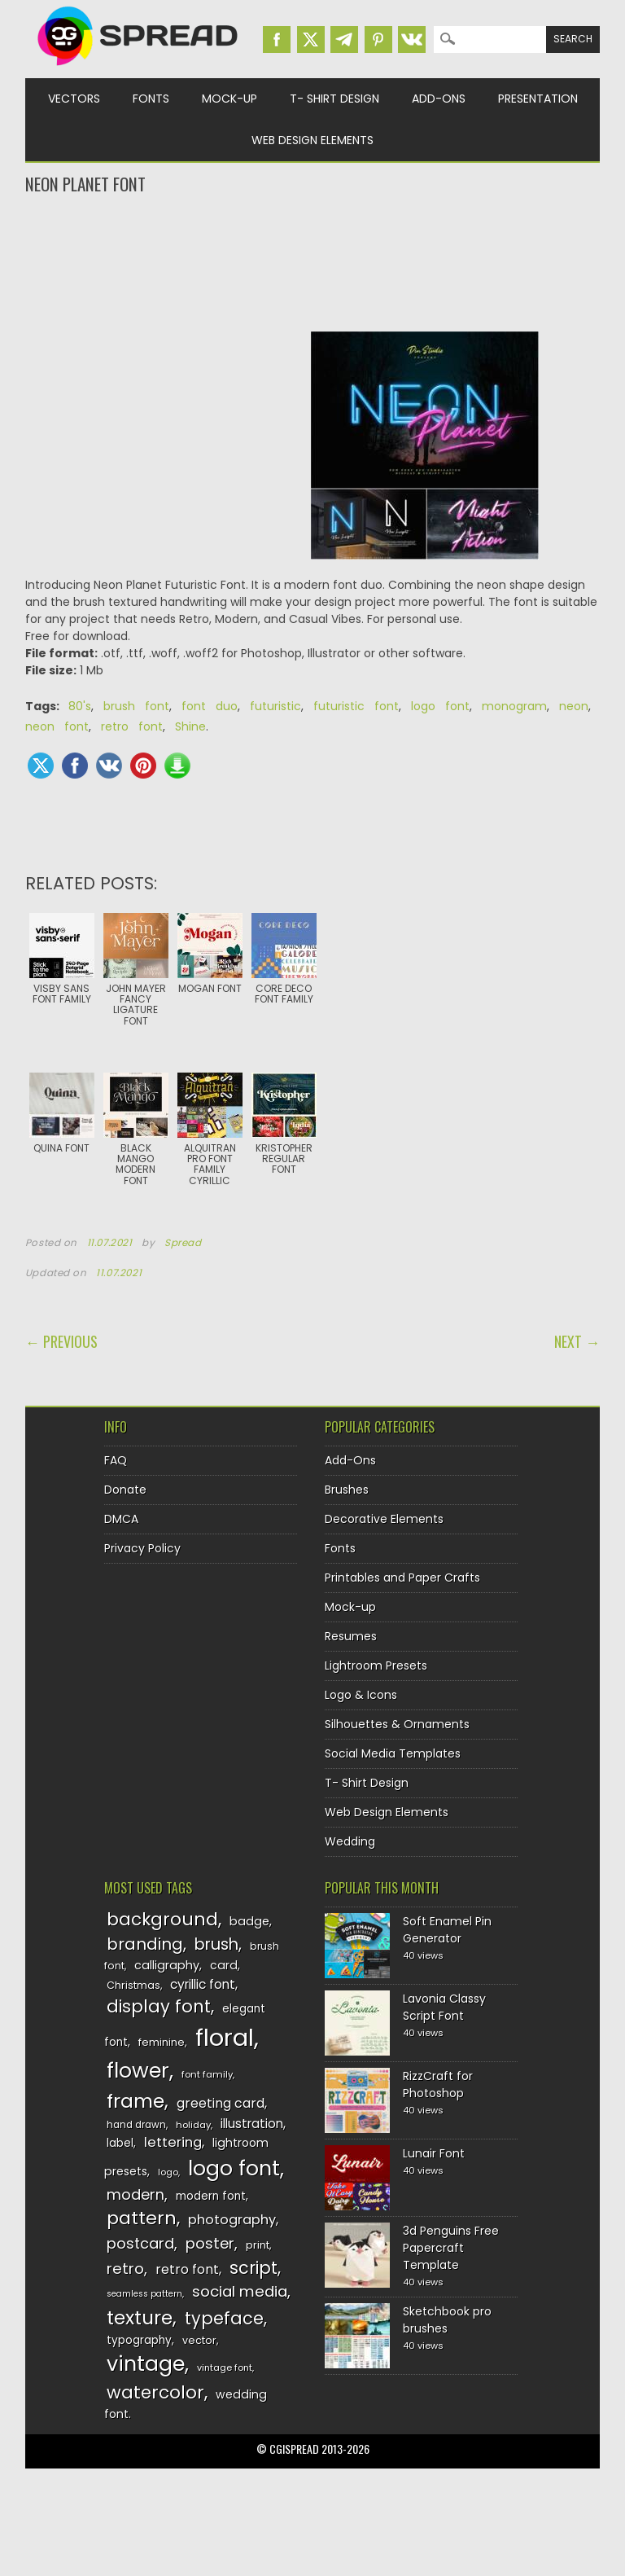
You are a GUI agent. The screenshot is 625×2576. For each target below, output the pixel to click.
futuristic (275, 706)
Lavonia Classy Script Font (444, 2007)
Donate (125, 1489)
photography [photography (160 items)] (232, 2219)
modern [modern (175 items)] (135, 2194)
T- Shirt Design (334, 98)
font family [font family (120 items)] (207, 2074)
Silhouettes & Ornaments (397, 1724)
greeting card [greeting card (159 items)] (220, 2103)
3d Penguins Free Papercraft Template (451, 2248)
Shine (190, 726)
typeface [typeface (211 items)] (224, 2318)
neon (573, 706)
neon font (57, 726)
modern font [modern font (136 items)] (211, 2196)
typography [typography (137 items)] (139, 2340)
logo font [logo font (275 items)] (234, 2168)
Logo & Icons (361, 1695)
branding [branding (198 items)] (145, 1944)
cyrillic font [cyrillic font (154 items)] (202, 1984)
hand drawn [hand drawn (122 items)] (136, 2124)
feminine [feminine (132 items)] (161, 2042)
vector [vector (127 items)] (199, 2340)
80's (79, 706)
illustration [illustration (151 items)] (252, 2123)
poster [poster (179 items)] (210, 2243)
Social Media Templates (393, 1753)
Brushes (347, 1489)
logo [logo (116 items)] (168, 2172)
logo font (440, 706)
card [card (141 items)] (224, 1965)
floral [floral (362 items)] (224, 2037)
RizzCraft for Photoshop (438, 2084)
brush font (136, 706)
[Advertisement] (313, 261)
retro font (132, 726)
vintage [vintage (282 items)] (146, 2364)
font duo (209, 706)
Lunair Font (434, 2153)
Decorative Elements (384, 1519)
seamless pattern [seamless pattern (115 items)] (144, 2294)
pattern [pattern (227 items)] (142, 2218)
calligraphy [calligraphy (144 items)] (166, 1965)
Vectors (74, 98)
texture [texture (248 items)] (140, 2317)
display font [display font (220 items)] (159, 2006)
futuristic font (356, 706)
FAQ (115, 1460)
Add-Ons (438, 98)
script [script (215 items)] (253, 2268)
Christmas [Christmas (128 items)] (133, 1985)
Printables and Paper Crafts (402, 1577)
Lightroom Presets (376, 1665)
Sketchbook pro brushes (447, 2320)
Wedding (350, 1841)
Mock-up (229, 98)
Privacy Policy (142, 1548)
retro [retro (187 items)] (125, 2268)
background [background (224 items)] (162, 1919)
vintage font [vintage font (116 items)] (224, 2367)
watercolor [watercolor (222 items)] (155, 2392)
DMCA (121, 1519)
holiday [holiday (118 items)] (193, 2124)
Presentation (538, 98)
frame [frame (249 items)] (135, 2100)
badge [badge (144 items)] (249, 1921)
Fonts (151, 98)
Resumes (351, 1636)
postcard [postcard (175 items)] (140, 2243)
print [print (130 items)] (257, 2245)
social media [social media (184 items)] (239, 2291)
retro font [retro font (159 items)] (187, 2269)
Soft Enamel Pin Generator (447, 1929)
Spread (183, 1242)
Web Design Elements (312, 140)
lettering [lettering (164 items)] (173, 2142)
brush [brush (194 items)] (216, 1944)
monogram (514, 706)
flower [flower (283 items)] (138, 2070)
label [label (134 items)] (120, 2143)
